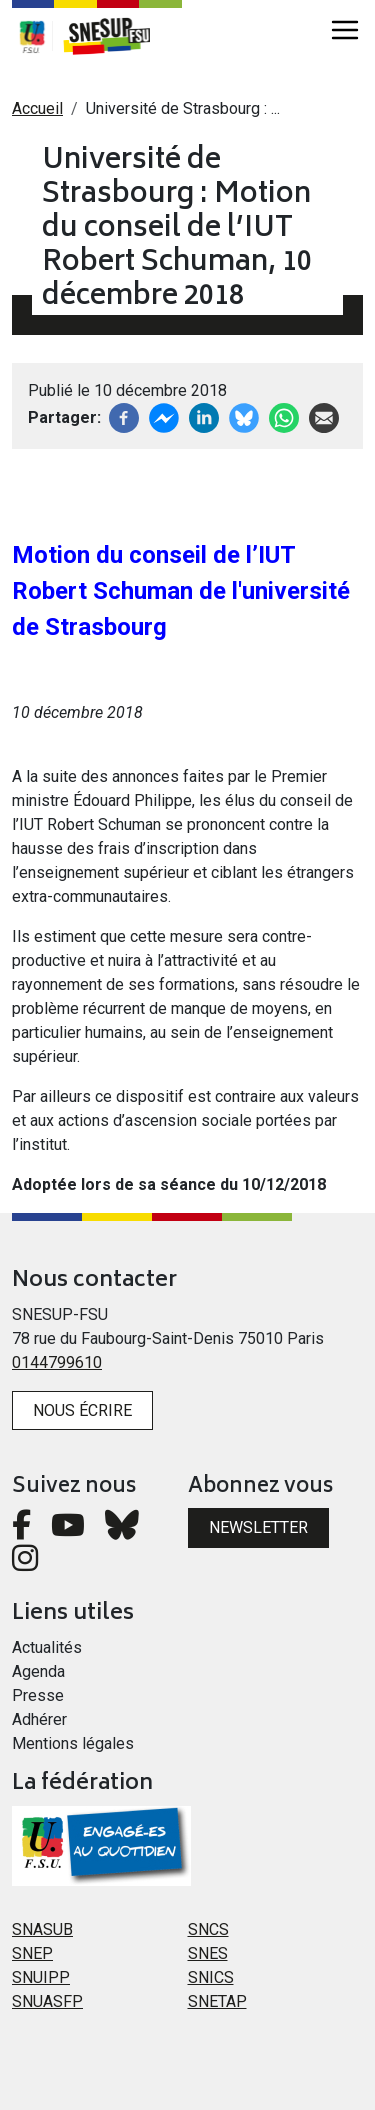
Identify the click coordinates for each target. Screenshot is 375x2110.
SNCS (208, 1929)
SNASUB (42, 1929)
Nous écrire (82, 1410)
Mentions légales (73, 1743)
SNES (208, 1953)
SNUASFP (47, 2001)
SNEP (32, 1953)
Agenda (38, 1671)
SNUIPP (41, 1977)
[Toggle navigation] (345, 30)
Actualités (47, 1647)
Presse (38, 1695)
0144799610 (57, 1362)
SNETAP (217, 2001)
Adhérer (39, 1719)
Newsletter (258, 1527)
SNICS (211, 1977)
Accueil (37, 108)
